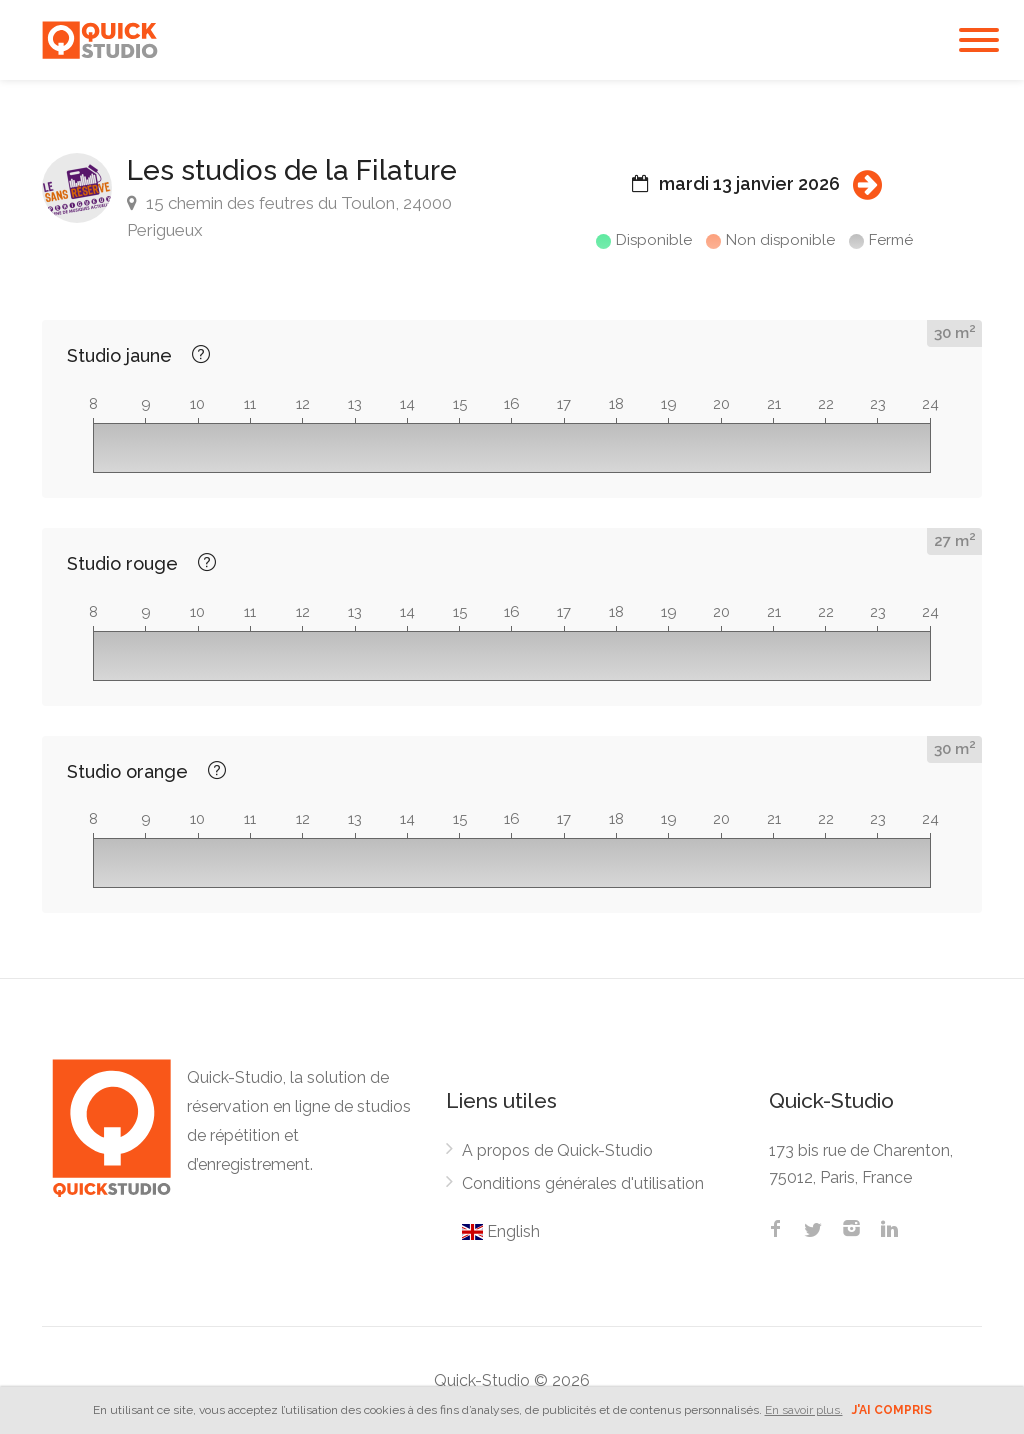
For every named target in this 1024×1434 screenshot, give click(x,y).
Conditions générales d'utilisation (583, 1183)
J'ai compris (892, 1410)
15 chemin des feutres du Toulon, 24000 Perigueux (289, 216)
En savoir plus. (804, 1410)
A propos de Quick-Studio (557, 1150)
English (501, 1231)
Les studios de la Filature (292, 170)
